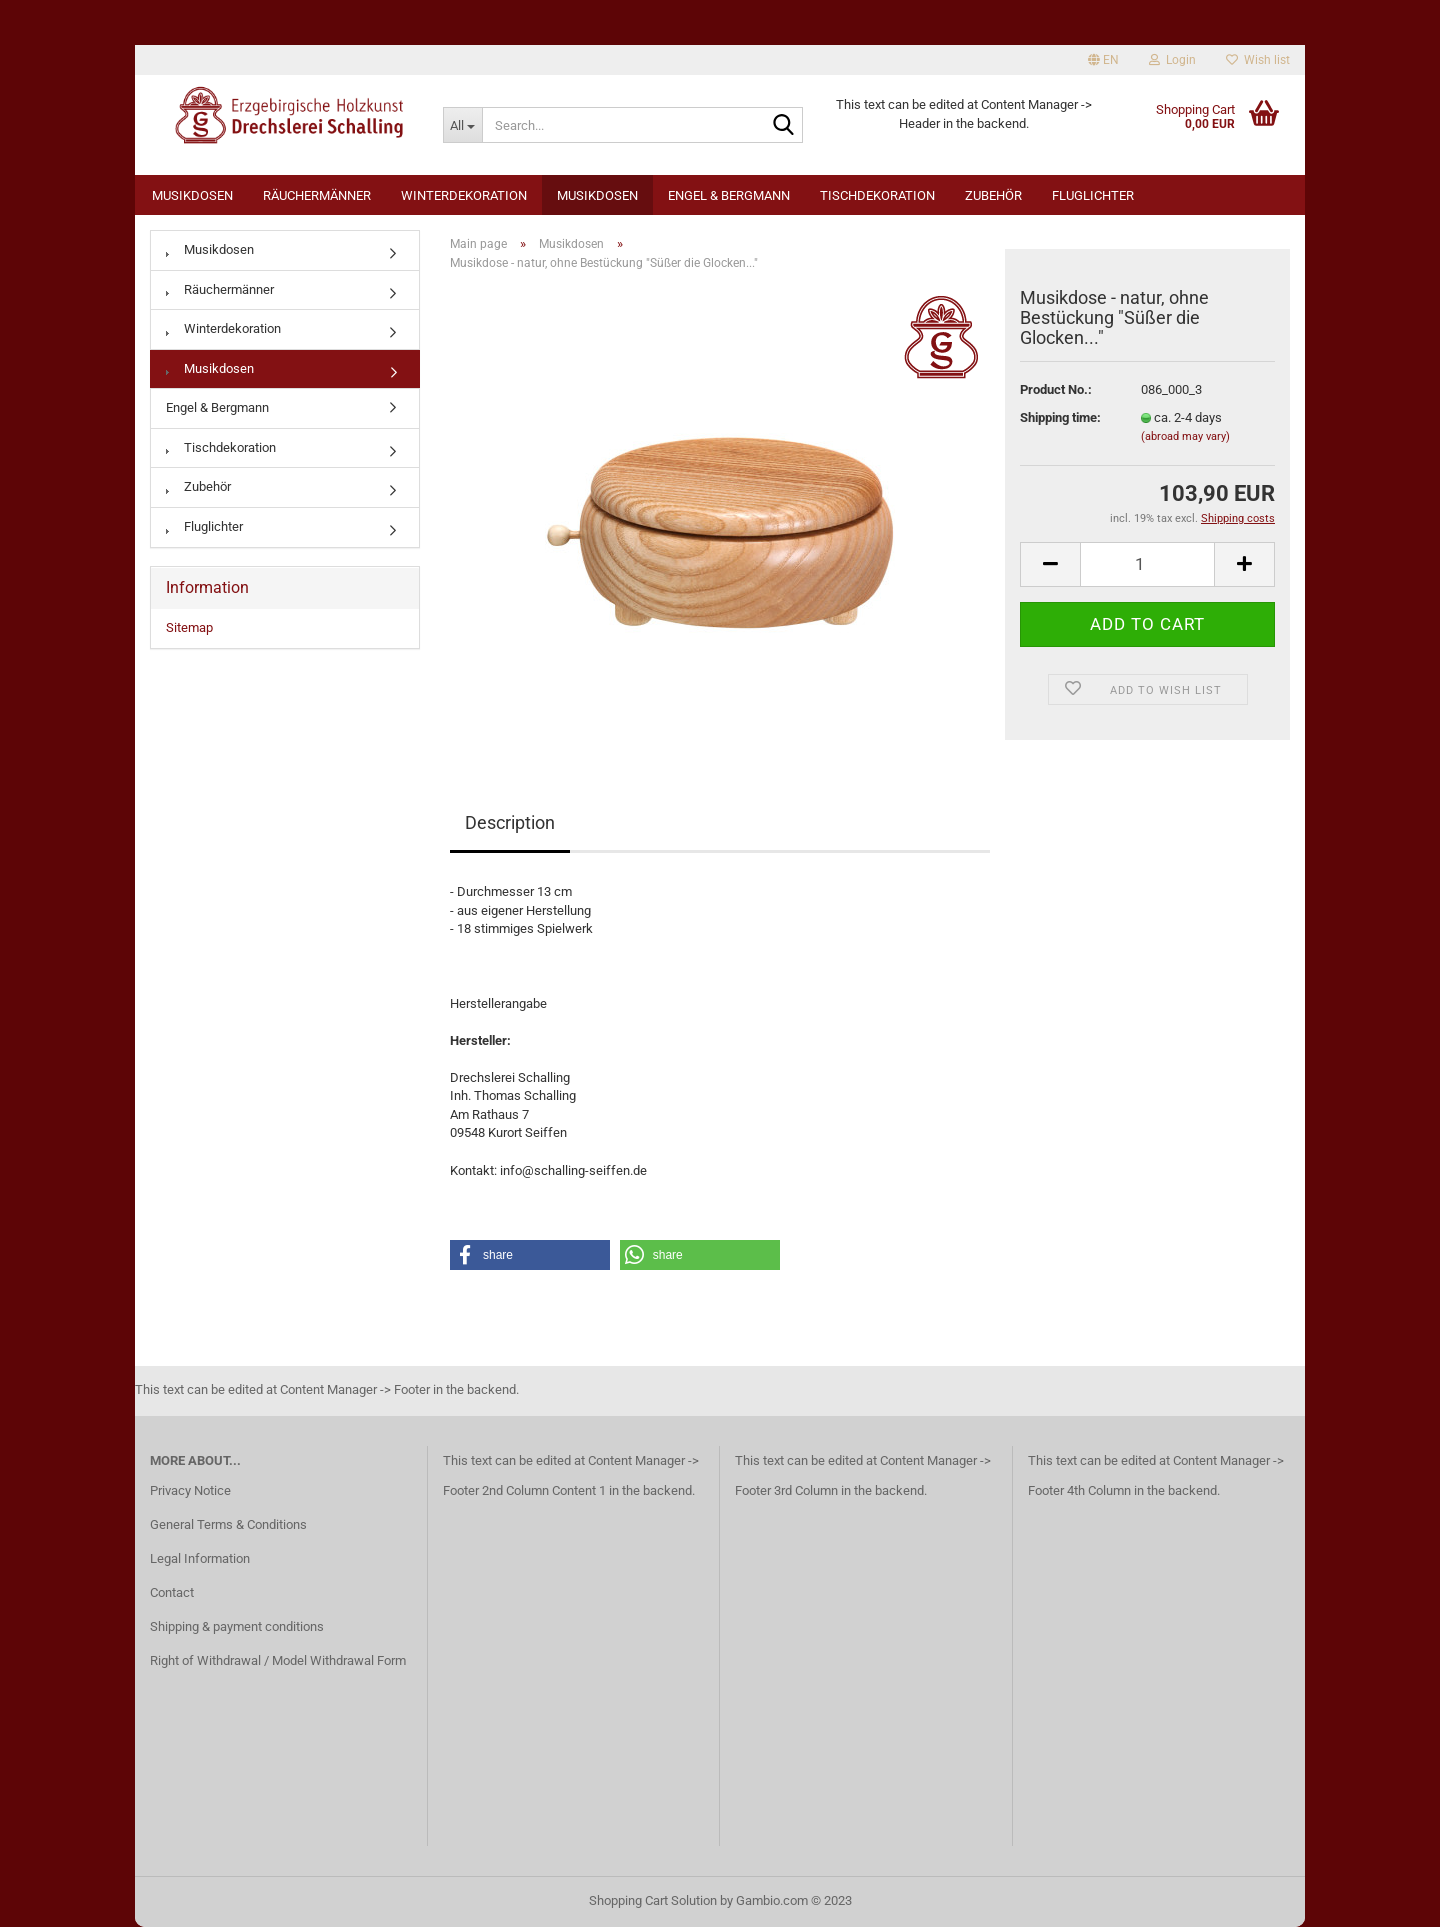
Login (1172, 60)
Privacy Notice (190, 1490)
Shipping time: (1060, 417)
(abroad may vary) (1185, 436)
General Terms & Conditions (228, 1524)
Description (510, 822)
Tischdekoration (877, 195)
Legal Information (200, 1558)
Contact (172, 1592)
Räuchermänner (317, 195)
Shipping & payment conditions (237, 1626)
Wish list (1258, 60)
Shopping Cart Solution (653, 1900)
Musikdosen (192, 195)
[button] (530, 1255)
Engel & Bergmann (729, 195)
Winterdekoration (464, 195)
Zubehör (993, 195)
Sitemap (189, 627)
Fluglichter (1093, 195)
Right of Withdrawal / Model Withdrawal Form (278, 1660)
